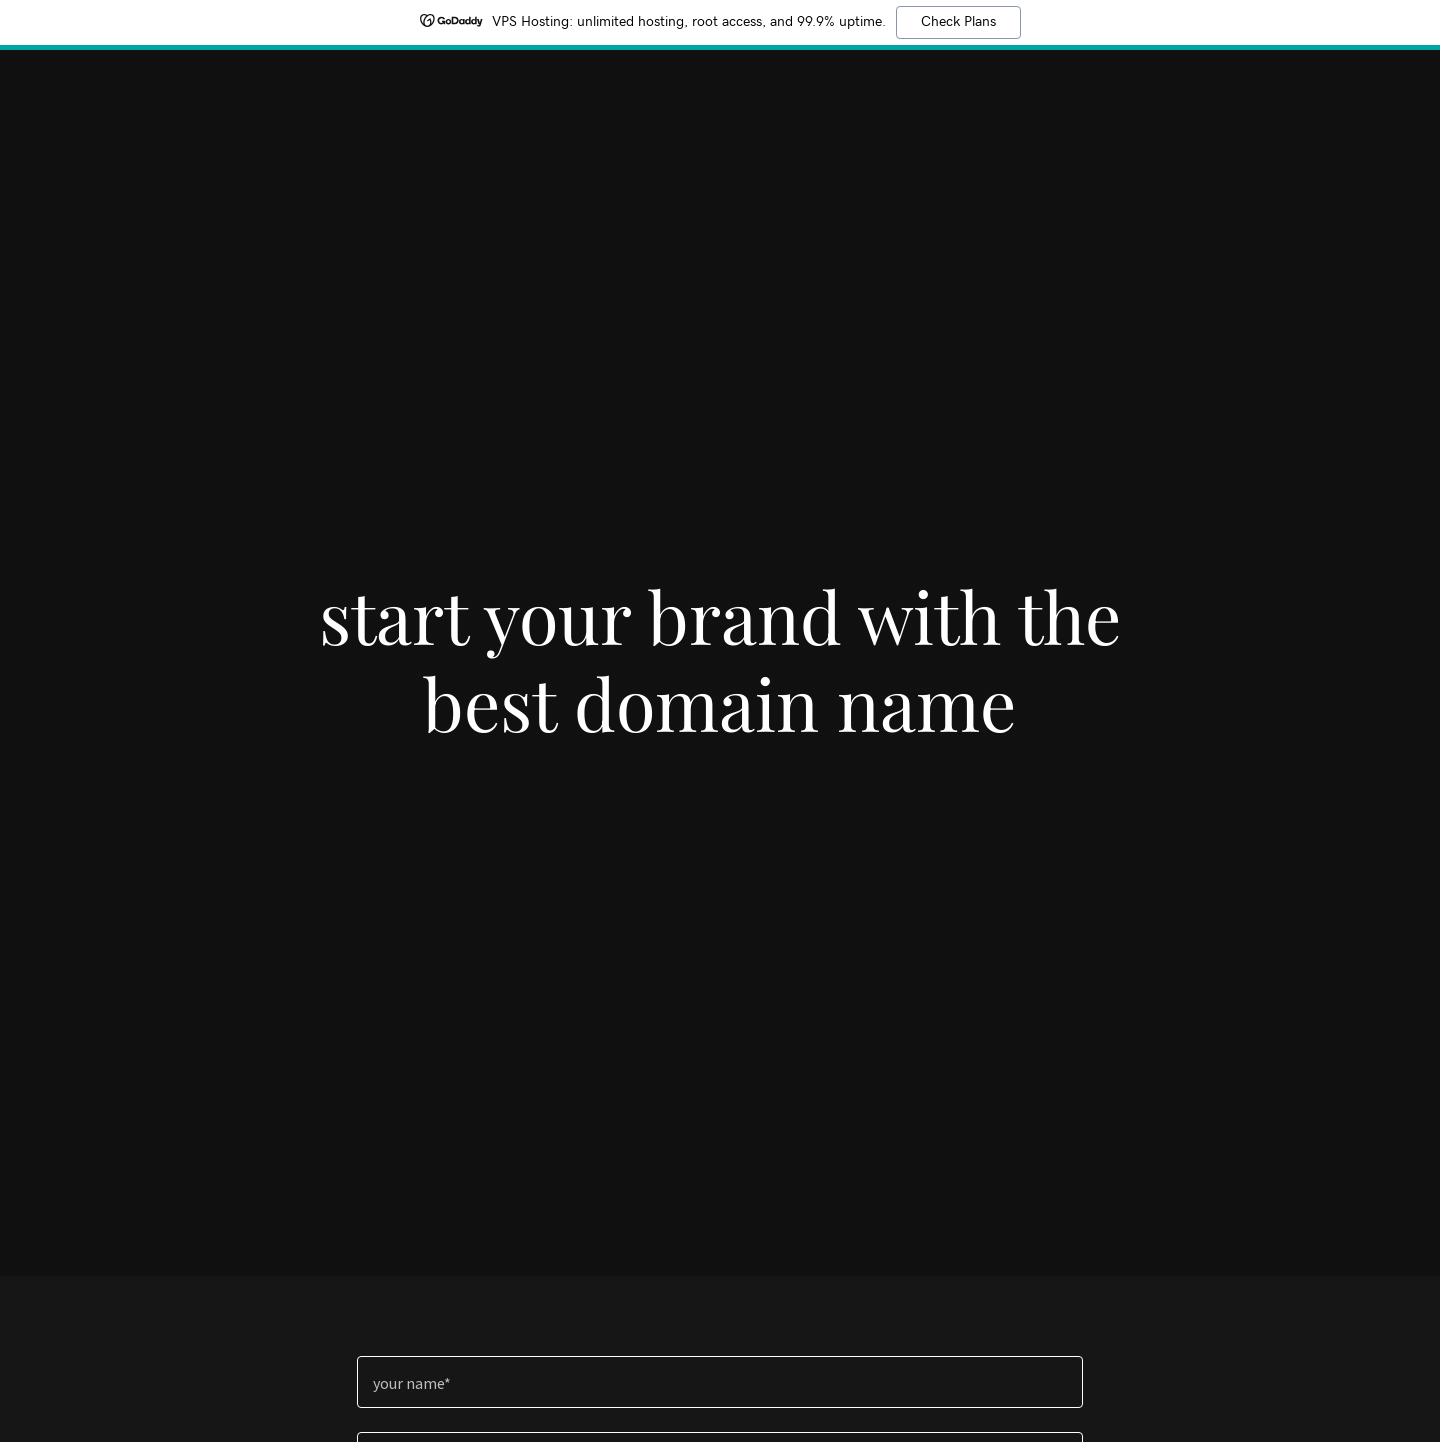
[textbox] (719, 1382)
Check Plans (958, 22)
